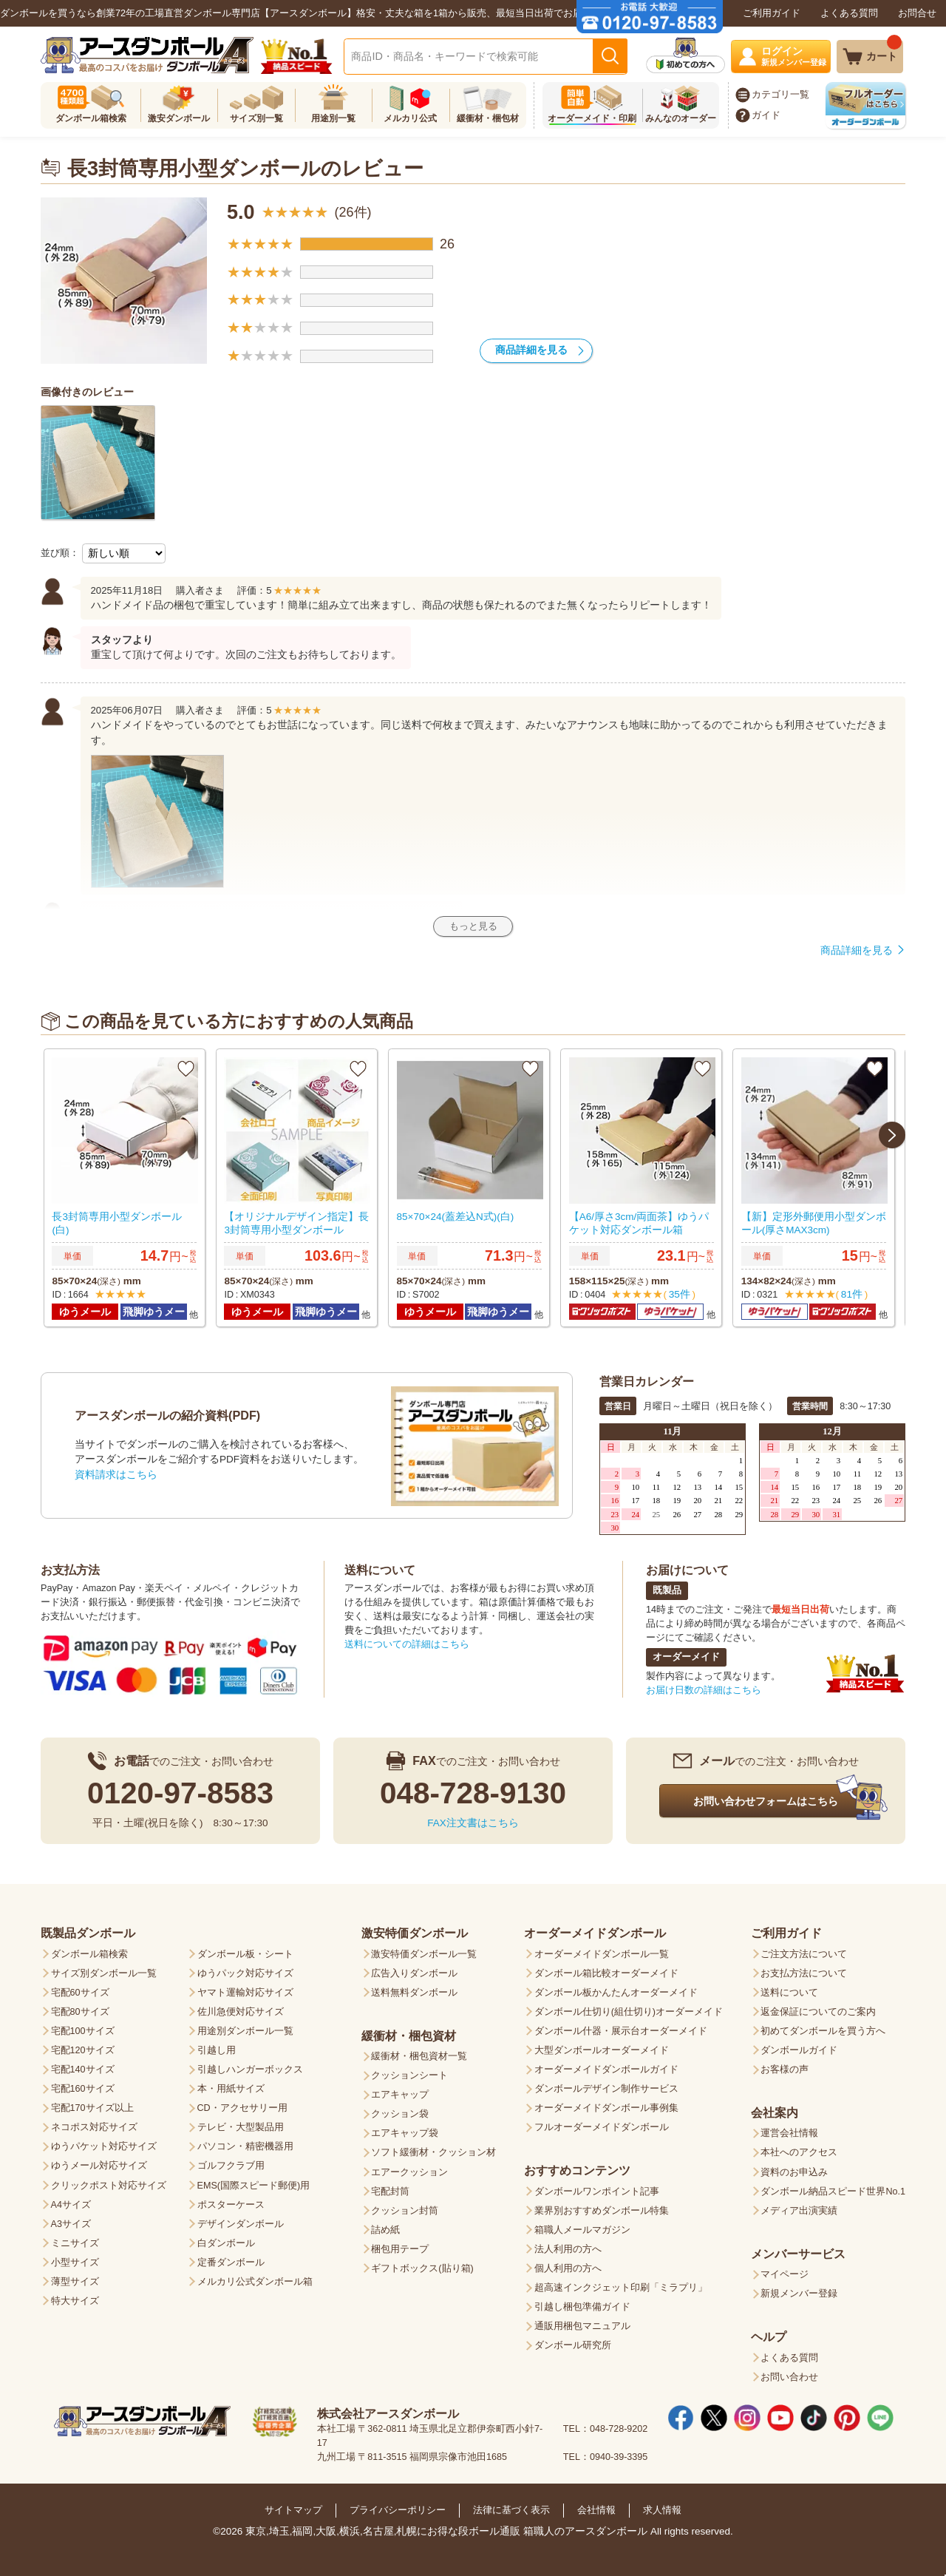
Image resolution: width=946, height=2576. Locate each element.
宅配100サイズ (83, 2027)
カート (884, 51)
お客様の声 (784, 2066)
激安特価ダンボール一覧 (424, 1950)
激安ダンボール (179, 118)
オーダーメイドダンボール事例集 (606, 2104)
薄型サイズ (75, 2278)
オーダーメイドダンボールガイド (606, 2066)
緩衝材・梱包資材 (408, 2031)
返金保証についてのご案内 (818, 2008)
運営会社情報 (789, 2129)
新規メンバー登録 (798, 2290)
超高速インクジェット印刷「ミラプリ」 (620, 2284)
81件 (851, 1293)
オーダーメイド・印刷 (592, 118)
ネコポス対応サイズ (94, 2123)
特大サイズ (75, 2297)
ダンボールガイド (798, 2046)
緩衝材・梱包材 (488, 118)
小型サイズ (75, 2259)
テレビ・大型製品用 (240, 2123)
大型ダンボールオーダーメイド (601, 2046)
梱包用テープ (400, 2245)
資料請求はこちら (116, 1471)
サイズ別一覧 (256, 118)
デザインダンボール (240, 2220)
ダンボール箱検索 (90, 118)
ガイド (766, 115)
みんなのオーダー (680, 118)
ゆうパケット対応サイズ (104, 2143)
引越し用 (216, 2046)
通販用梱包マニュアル (582, 2322)
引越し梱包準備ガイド (582, 2303)
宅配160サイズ (83, 2085)
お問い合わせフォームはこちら (765, 1797)
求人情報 (662, 2507)
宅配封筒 (390, 2188)
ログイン (795, 56)
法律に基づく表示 (511, 2507)
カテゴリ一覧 (780, 94)
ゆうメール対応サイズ (99, 2162)
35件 (678, 1293)
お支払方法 (70, 1566)
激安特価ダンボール (414, 1929)
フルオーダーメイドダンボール (601, 2123)
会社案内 (774, 2108)
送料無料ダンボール (414, 1989)
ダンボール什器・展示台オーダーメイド (620, 2027)
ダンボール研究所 (572, 2341)
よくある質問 (849, 13)
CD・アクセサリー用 (242, 2104)
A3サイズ (71, 2220)
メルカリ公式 (410, 118)
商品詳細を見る (531, 350)
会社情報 (596, 2507)
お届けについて (687, 1566)
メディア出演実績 (798, 2207)
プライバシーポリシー (398, 2507)
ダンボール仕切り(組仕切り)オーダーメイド (628, 2008)
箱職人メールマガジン (582, 2226)
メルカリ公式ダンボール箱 (255, 2278)
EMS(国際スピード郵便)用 (253, 2182)
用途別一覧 (333, 118)
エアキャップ (400, 2091)
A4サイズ (71, 2201)
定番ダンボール (231, 2259)
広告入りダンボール (414, 1970)
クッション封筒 (404, 2207)
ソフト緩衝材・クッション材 (433, 2149)
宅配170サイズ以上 (92, 2104)
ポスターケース (231, 2201)
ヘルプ (768, 2332)
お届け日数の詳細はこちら (703, 1686)
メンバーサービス (798, 2250)
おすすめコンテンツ (577, 2166)
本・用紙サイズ (231, 2085)
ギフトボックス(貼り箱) (422, 2265)
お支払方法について (803, 1970)
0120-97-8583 (180, 1789)
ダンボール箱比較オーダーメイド (606, 1970)
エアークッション (409, 2168)
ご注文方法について (803, 1950)
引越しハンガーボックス (250, 2066)
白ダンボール (226, 2239)
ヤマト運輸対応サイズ (245, 1989)
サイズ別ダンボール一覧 (104, 1970)
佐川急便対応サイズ (240, 2008)
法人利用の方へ (568, 2245)
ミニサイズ (75, 2239)
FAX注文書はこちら (473, 1819)
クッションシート (409, 2072)
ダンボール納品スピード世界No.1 (832, 2188)
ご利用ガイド (771, 13)
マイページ (784, 2270)
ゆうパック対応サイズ (245, 1970)
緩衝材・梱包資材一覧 (419, 2052)
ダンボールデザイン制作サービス (606, 2085)
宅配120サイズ (83, 2046)
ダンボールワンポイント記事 (596, 2188)
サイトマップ (293, 2507)
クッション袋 (400, 2110)
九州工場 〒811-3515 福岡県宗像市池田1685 (412, 2453)
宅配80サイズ (80, 2008)
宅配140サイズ (83, 2066)
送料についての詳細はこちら (406, 1641)
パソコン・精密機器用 (245, 2143)
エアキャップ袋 (404, 2129)
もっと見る (473, 926)
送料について (379, 1566)
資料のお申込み (794, 2168)
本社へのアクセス (798, 2149)
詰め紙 (385, 2226)
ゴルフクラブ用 (231, 2162)
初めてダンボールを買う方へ (822, 2027)
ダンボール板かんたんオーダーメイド (616, 1989)
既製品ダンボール (88, 1929)
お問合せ (917, 13)
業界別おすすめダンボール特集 (601, 2207)
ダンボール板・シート (245, 1950)
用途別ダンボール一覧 (245, 2027)
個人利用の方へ (568, 2265)
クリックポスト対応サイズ (108, 2182)
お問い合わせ (789, 2373)
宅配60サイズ (80, 1989)
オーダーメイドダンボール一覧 (601, 1950)
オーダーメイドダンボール (595, 1929)
